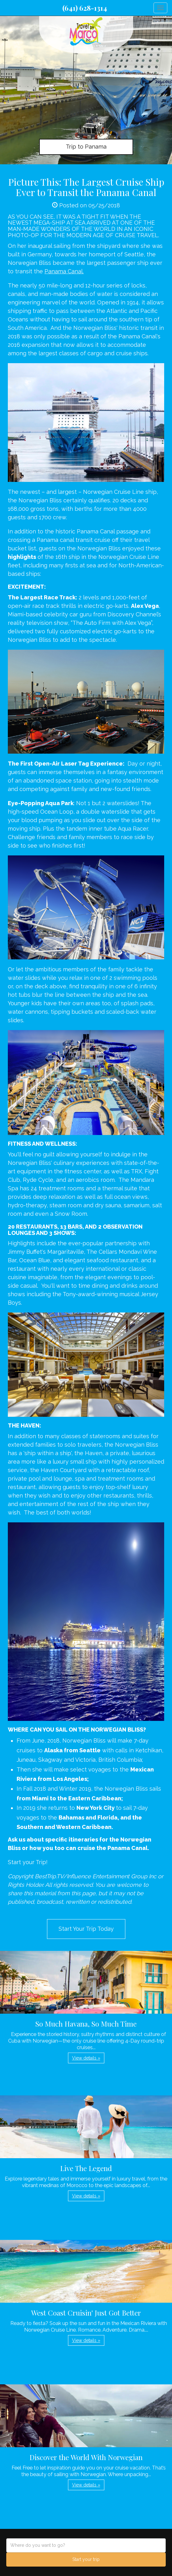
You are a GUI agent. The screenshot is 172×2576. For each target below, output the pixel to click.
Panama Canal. (64, 271)
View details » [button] (86, 2057)
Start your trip (86, 2559)
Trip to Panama (86, 146)
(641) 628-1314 (84, 8)
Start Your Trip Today (86, 1928)
